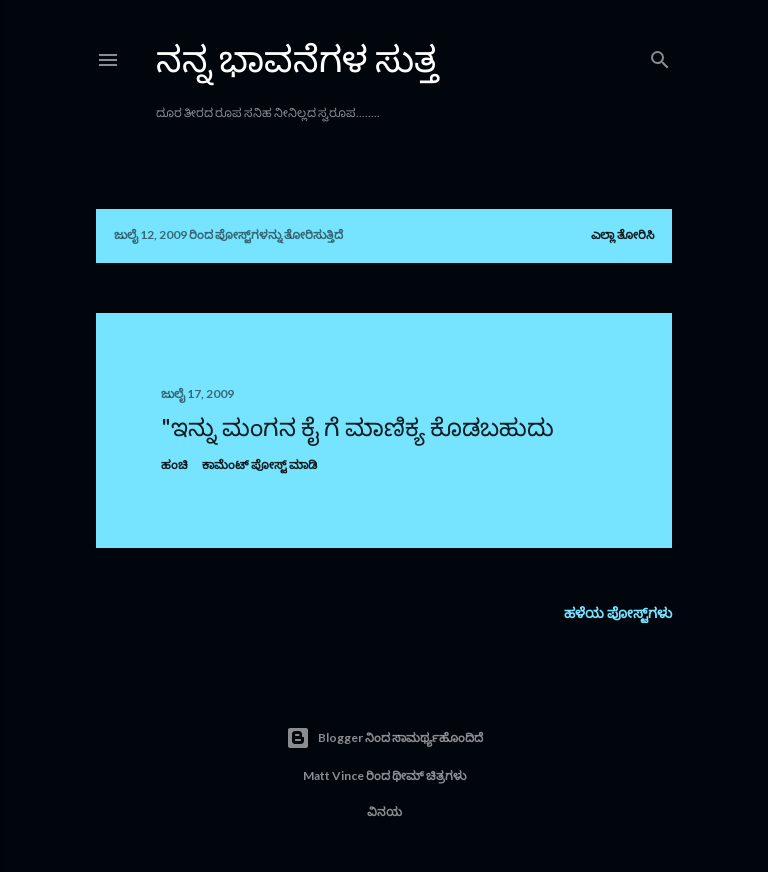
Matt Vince (333, 775)
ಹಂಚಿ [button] (174, 464)
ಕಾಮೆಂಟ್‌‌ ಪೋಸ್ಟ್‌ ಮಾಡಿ (259, 464)
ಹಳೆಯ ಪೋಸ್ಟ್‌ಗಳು (618, 612)
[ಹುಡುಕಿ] (660, 55)
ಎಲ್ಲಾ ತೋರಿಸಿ (622, 234)
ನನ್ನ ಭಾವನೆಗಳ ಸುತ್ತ (297, 58)
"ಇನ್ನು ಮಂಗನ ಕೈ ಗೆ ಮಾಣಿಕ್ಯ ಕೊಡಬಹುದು (357, 426)
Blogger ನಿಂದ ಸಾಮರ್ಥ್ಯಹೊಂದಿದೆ (384, 738)
